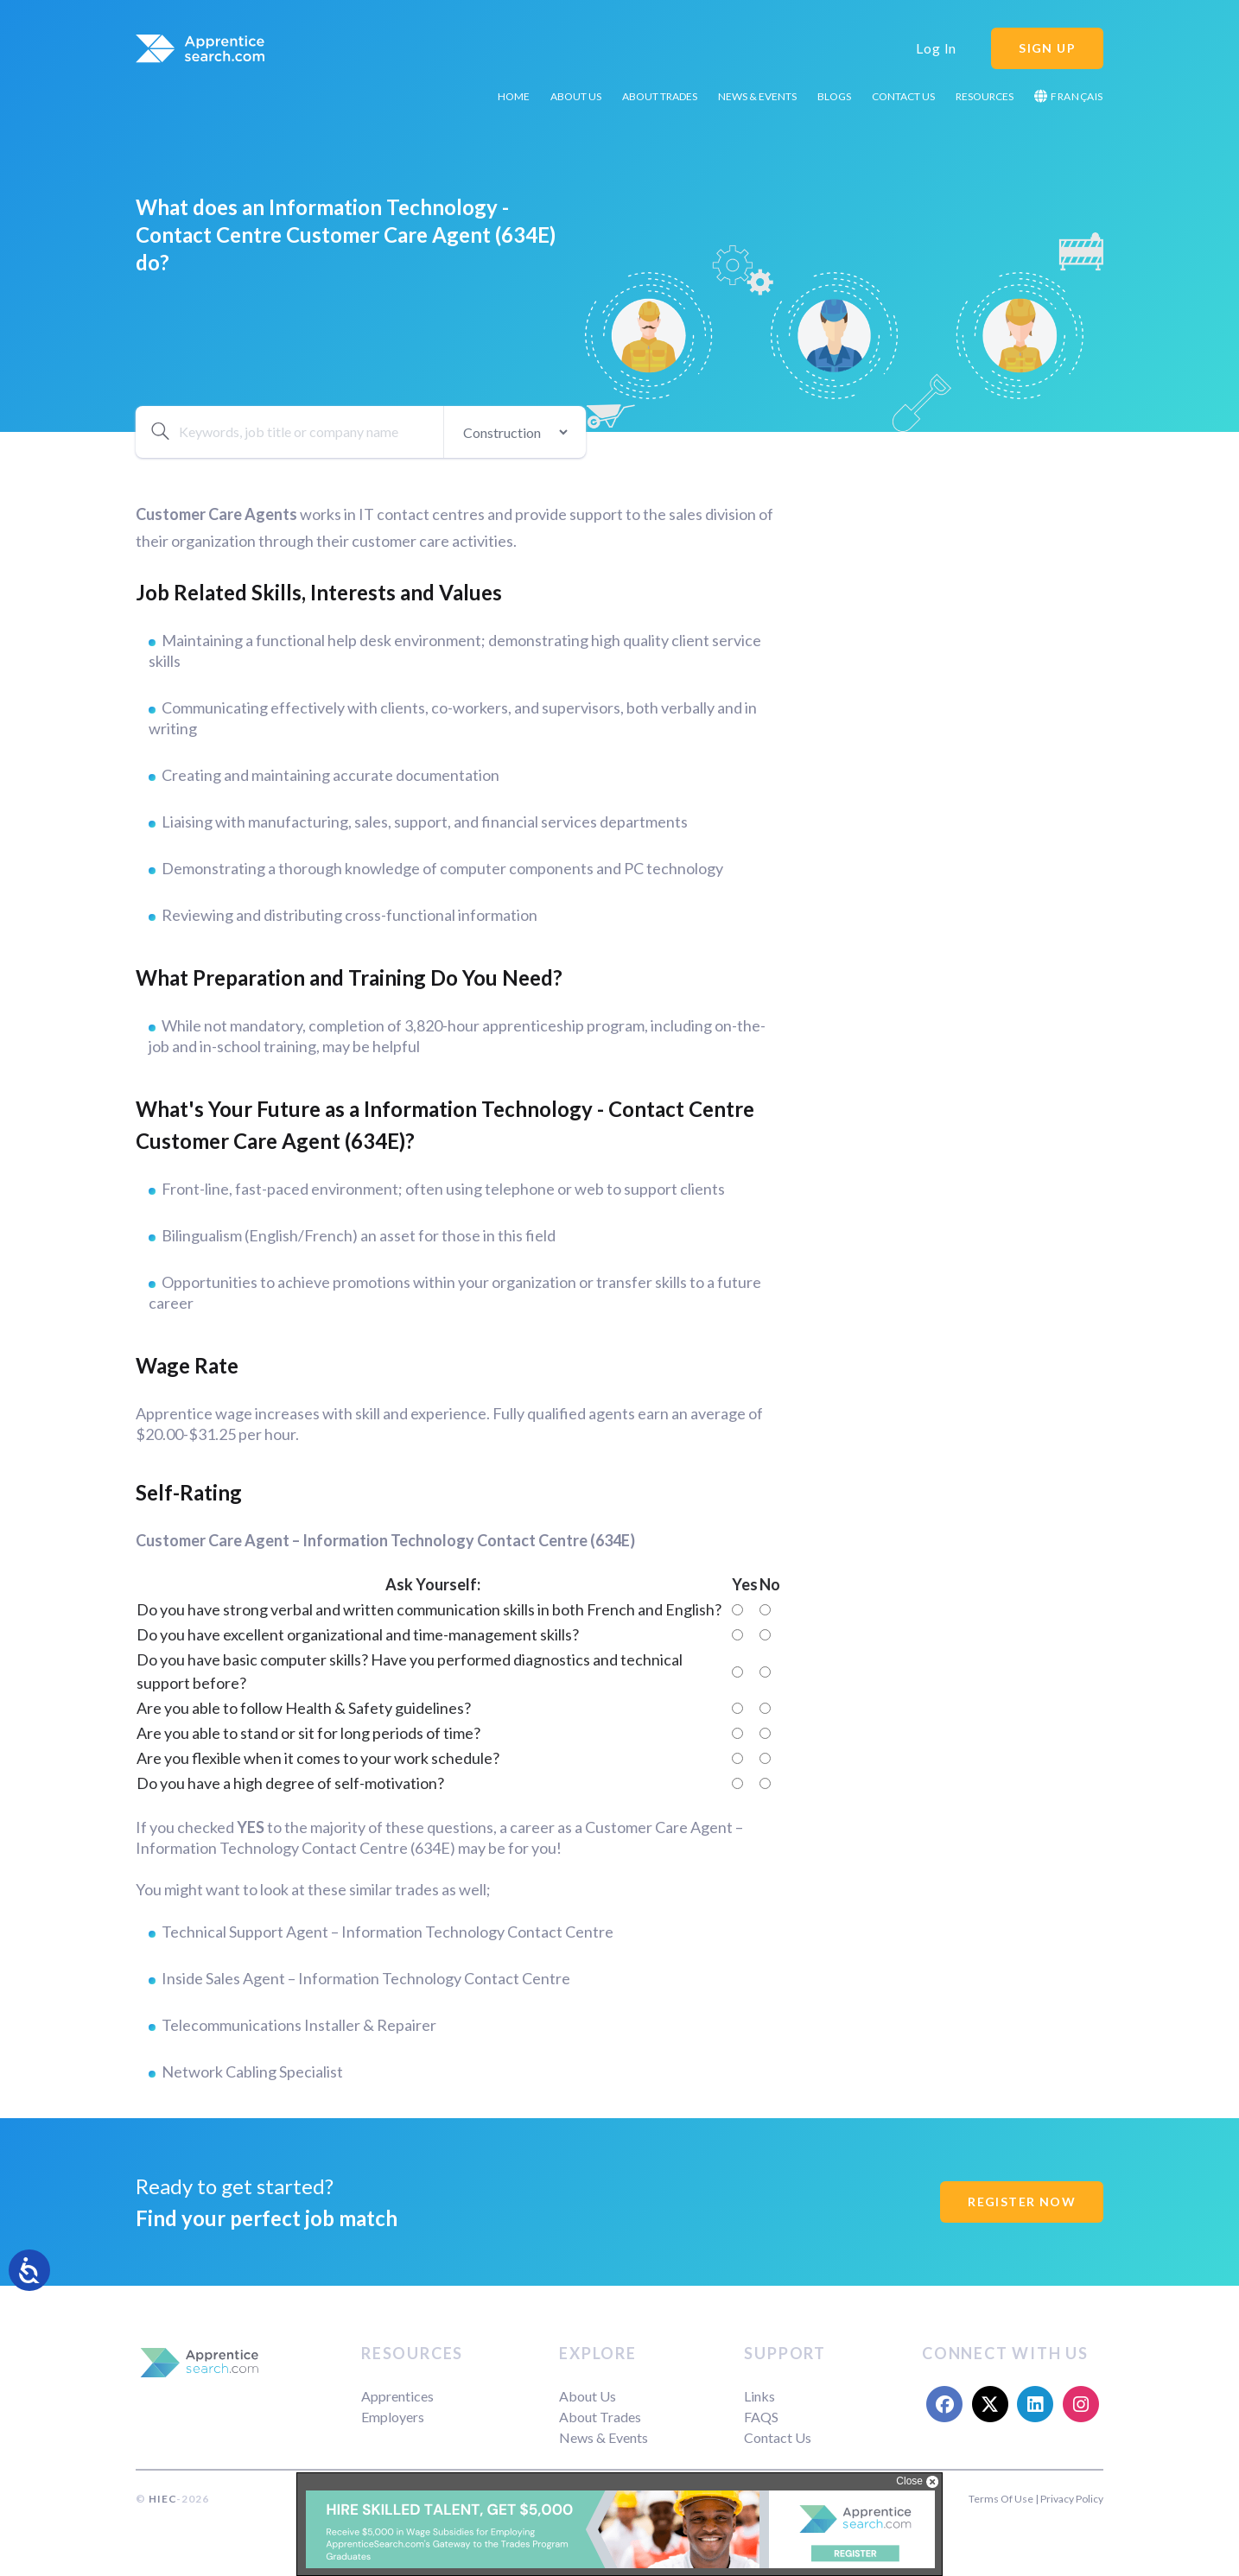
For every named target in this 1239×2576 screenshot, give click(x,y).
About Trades (659, 96)
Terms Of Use (1001, 2498)
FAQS (761, 2416)
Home (514, 96)
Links (759, 2396)
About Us (575, 96)
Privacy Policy (1071, 2498)
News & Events (757, 96)
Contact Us (903, 96)
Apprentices (397, 2396)
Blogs (834, 96)
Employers (392, 2416)
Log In (936, 48)
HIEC (162, 2498)
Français (1068, 96)
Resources (984, 96)
